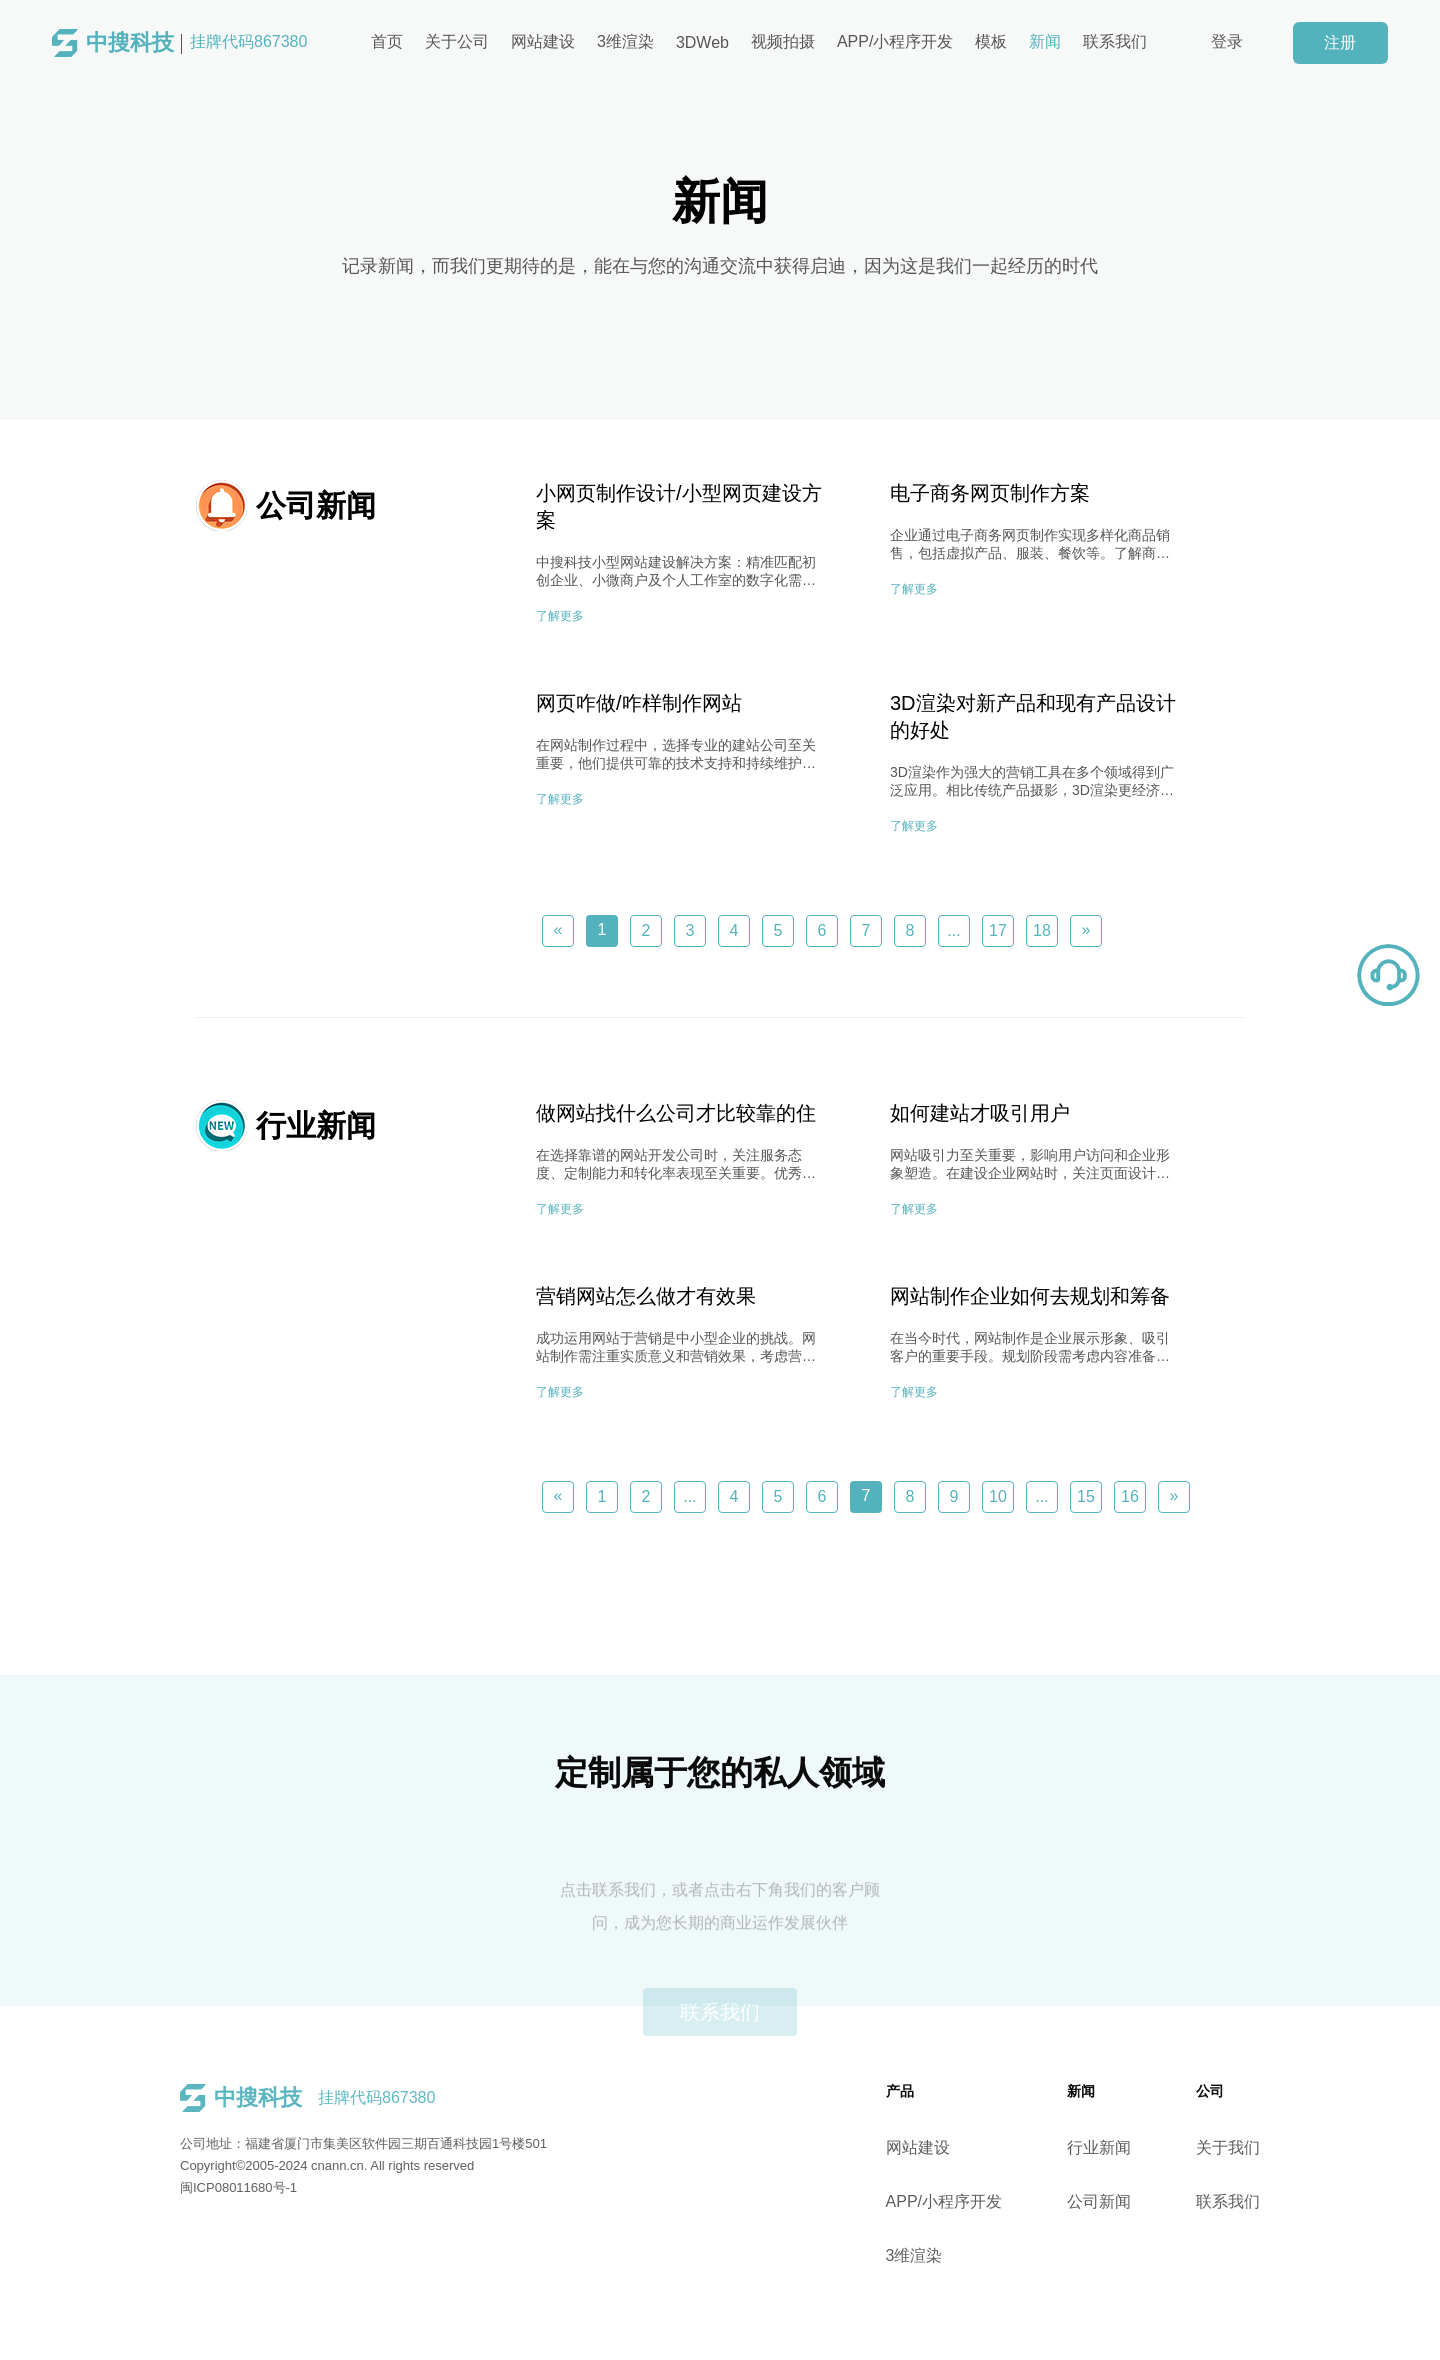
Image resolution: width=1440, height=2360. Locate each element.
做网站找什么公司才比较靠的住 (676, 1113)
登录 (1227, 41)
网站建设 (543, 41)
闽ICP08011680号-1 (209, 2187)
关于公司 (457, 41)
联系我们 (1115, 41)
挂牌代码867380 (196, 43)
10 (998, 1496)
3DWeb (702, 42)
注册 (1340, 42)
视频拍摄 (783, 41)
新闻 (1045, 41)
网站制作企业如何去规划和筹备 (1030, 1296)
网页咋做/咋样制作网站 (639, 703)
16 (1130, 1496)
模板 (991, 41)
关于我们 (1257, 2147)
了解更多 (560, 616)
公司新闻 (1128, 2201)
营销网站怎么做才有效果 (646, 1296)
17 (998, 930)
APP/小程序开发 (895, 41)
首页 (387, 41)
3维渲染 (625, 41)
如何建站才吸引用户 (980, 1113)
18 (1042, 930)
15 (1086, 1496)
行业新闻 (1128, 2147)
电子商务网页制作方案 (990, 493)
